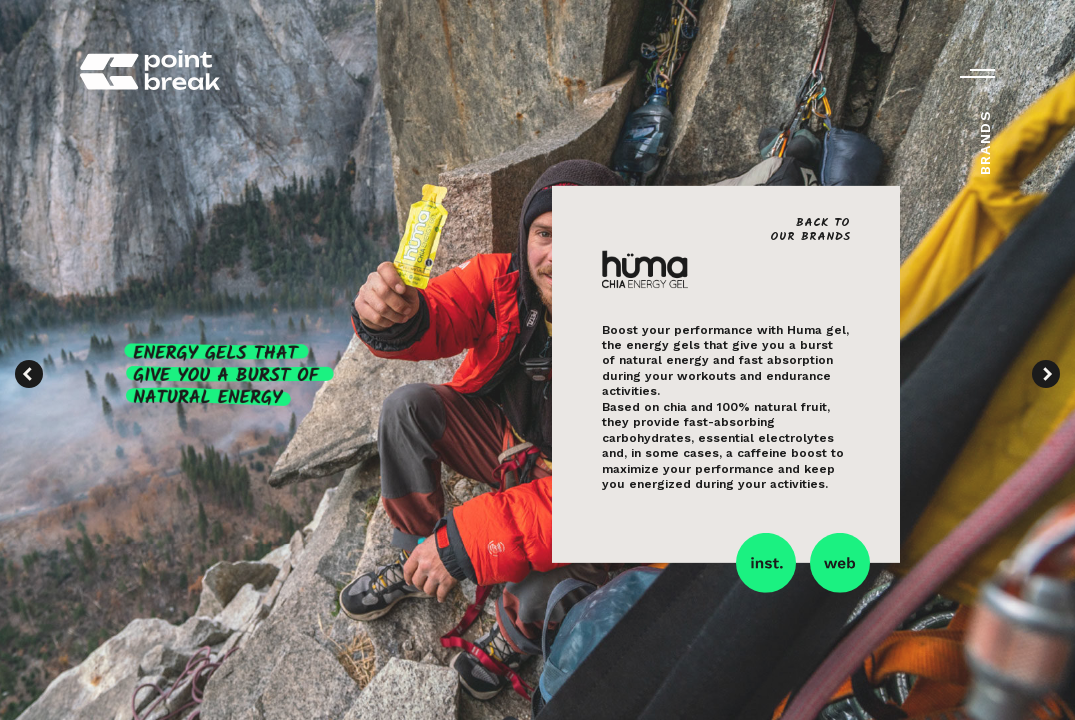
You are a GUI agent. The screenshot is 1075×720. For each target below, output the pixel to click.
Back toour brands (810, 229)
